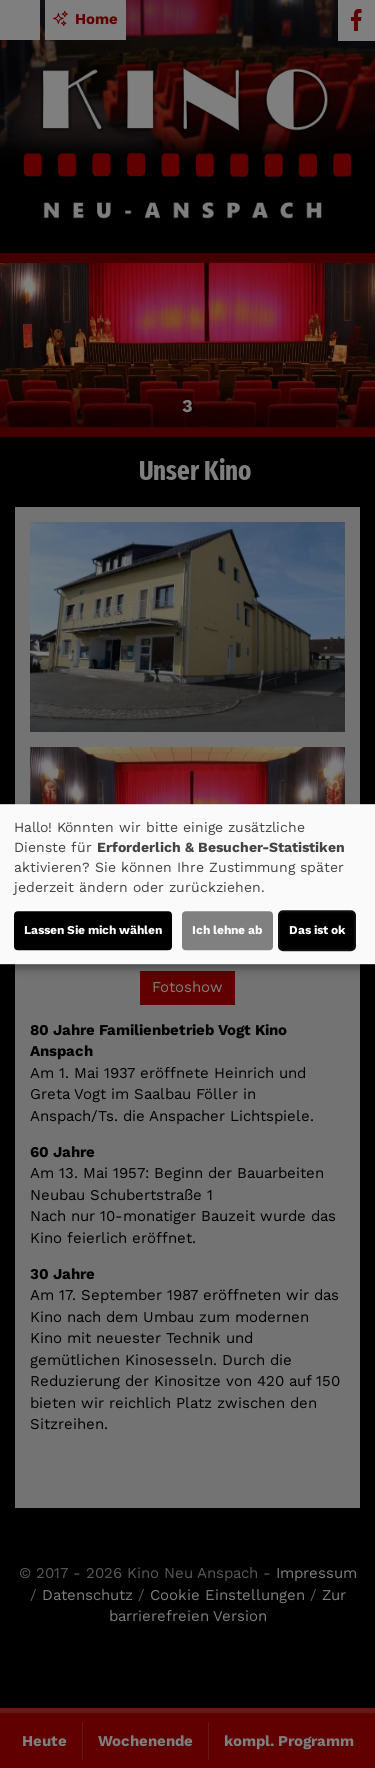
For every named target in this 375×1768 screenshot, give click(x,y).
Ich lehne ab (227, 930)
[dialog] (187, 884)
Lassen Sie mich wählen (93, 930)
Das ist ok (317, 930)
